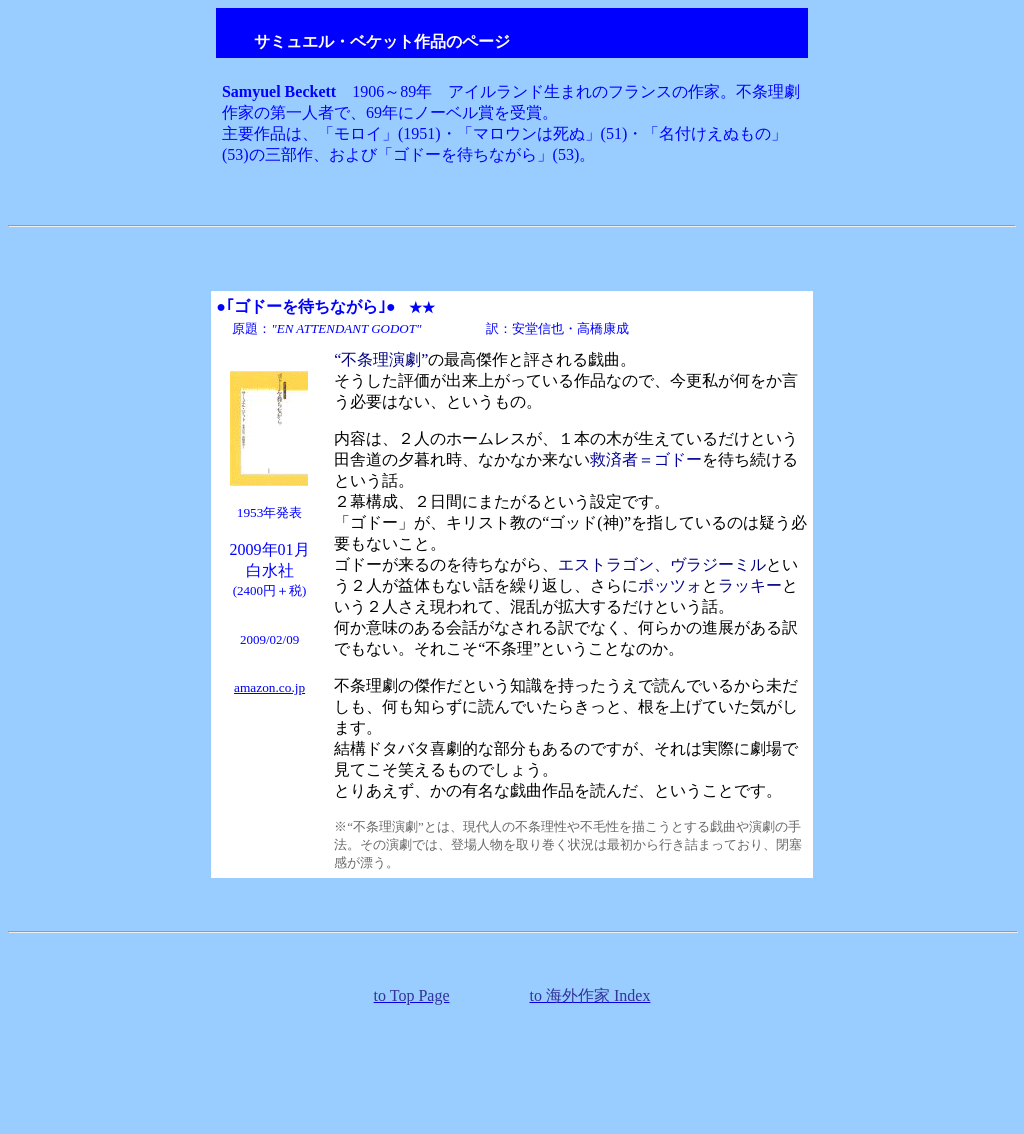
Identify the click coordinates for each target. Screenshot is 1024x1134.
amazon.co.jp (269, 687)
